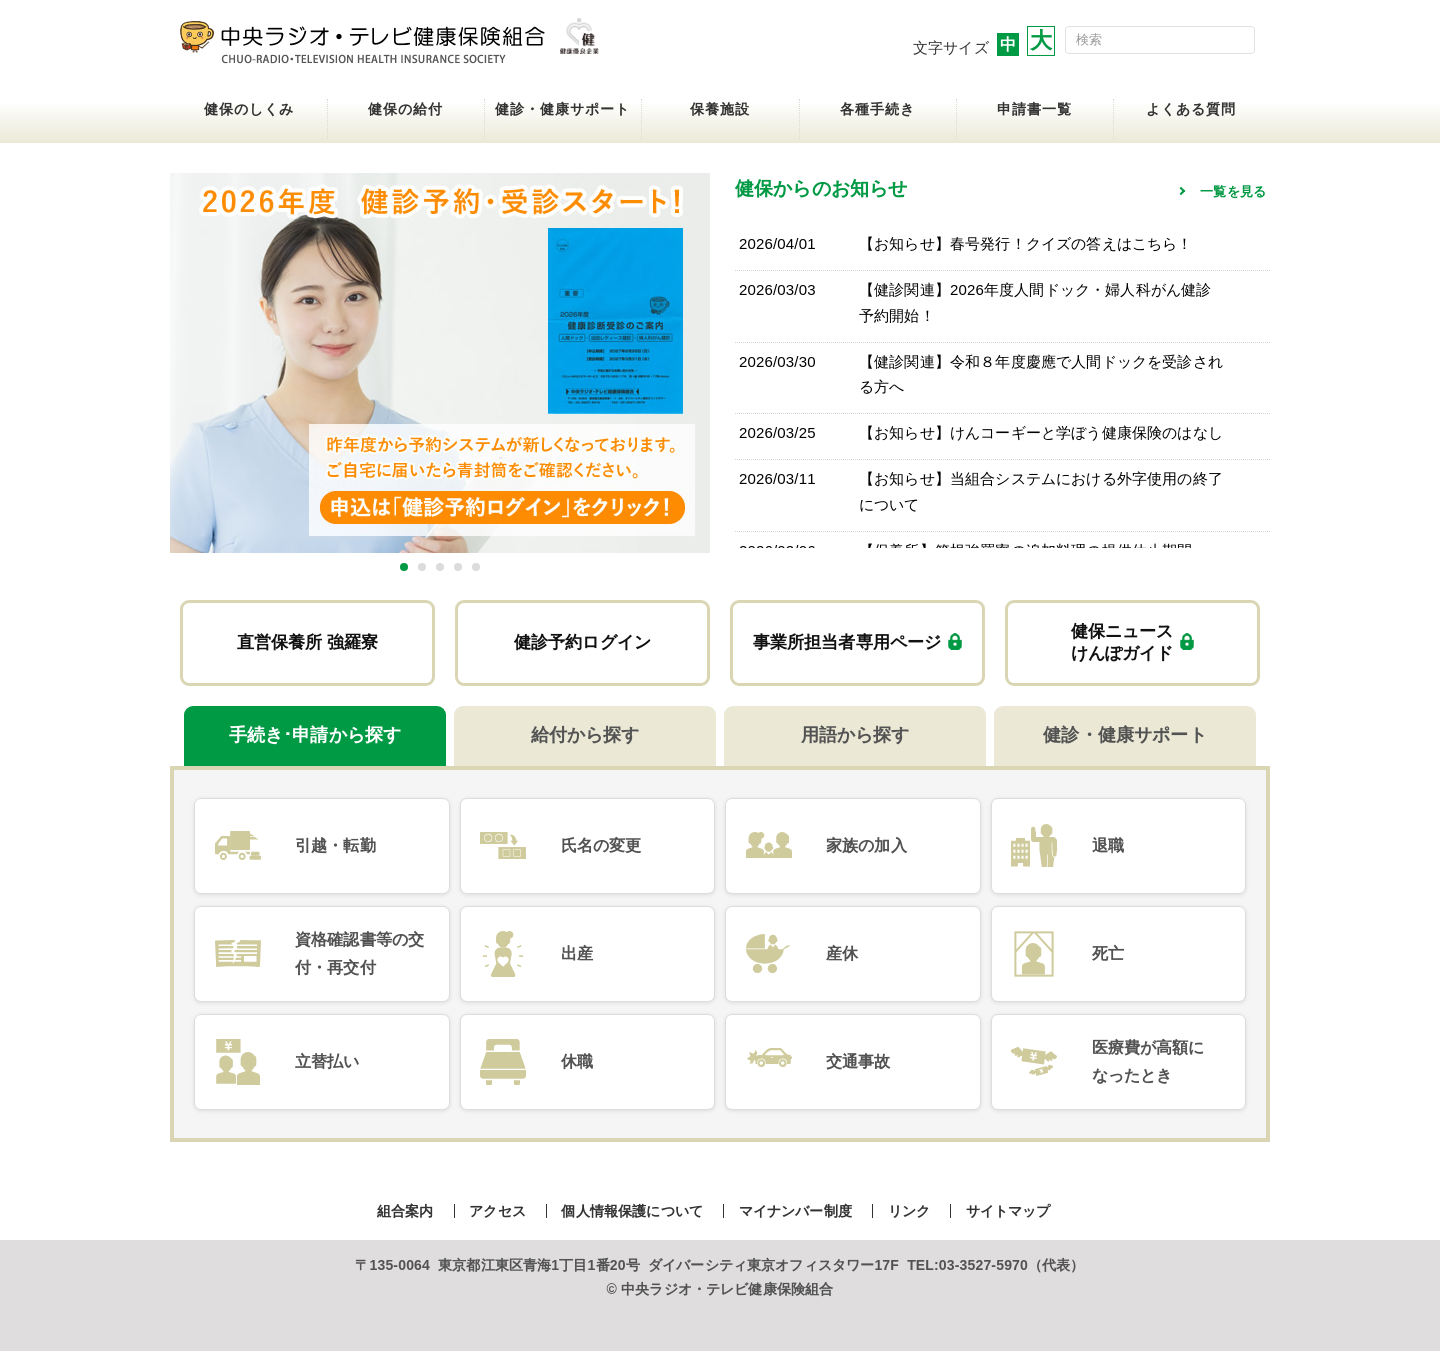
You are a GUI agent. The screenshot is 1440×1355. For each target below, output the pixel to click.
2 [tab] (422, 567)
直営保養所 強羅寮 (307, 644)
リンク (909, 1214)
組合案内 (405, 1214)
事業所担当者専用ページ (857, 644)
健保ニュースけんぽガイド (1133, 643)
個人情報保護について (632, 1214)
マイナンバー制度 (795, 1214)
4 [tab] (458, 567)
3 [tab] (440, 567)
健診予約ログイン (582, 644)
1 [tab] (404, 567)
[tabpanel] (440, 363)
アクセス (497, 1214)
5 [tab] (476, 567)
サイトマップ (1008, 1214)
